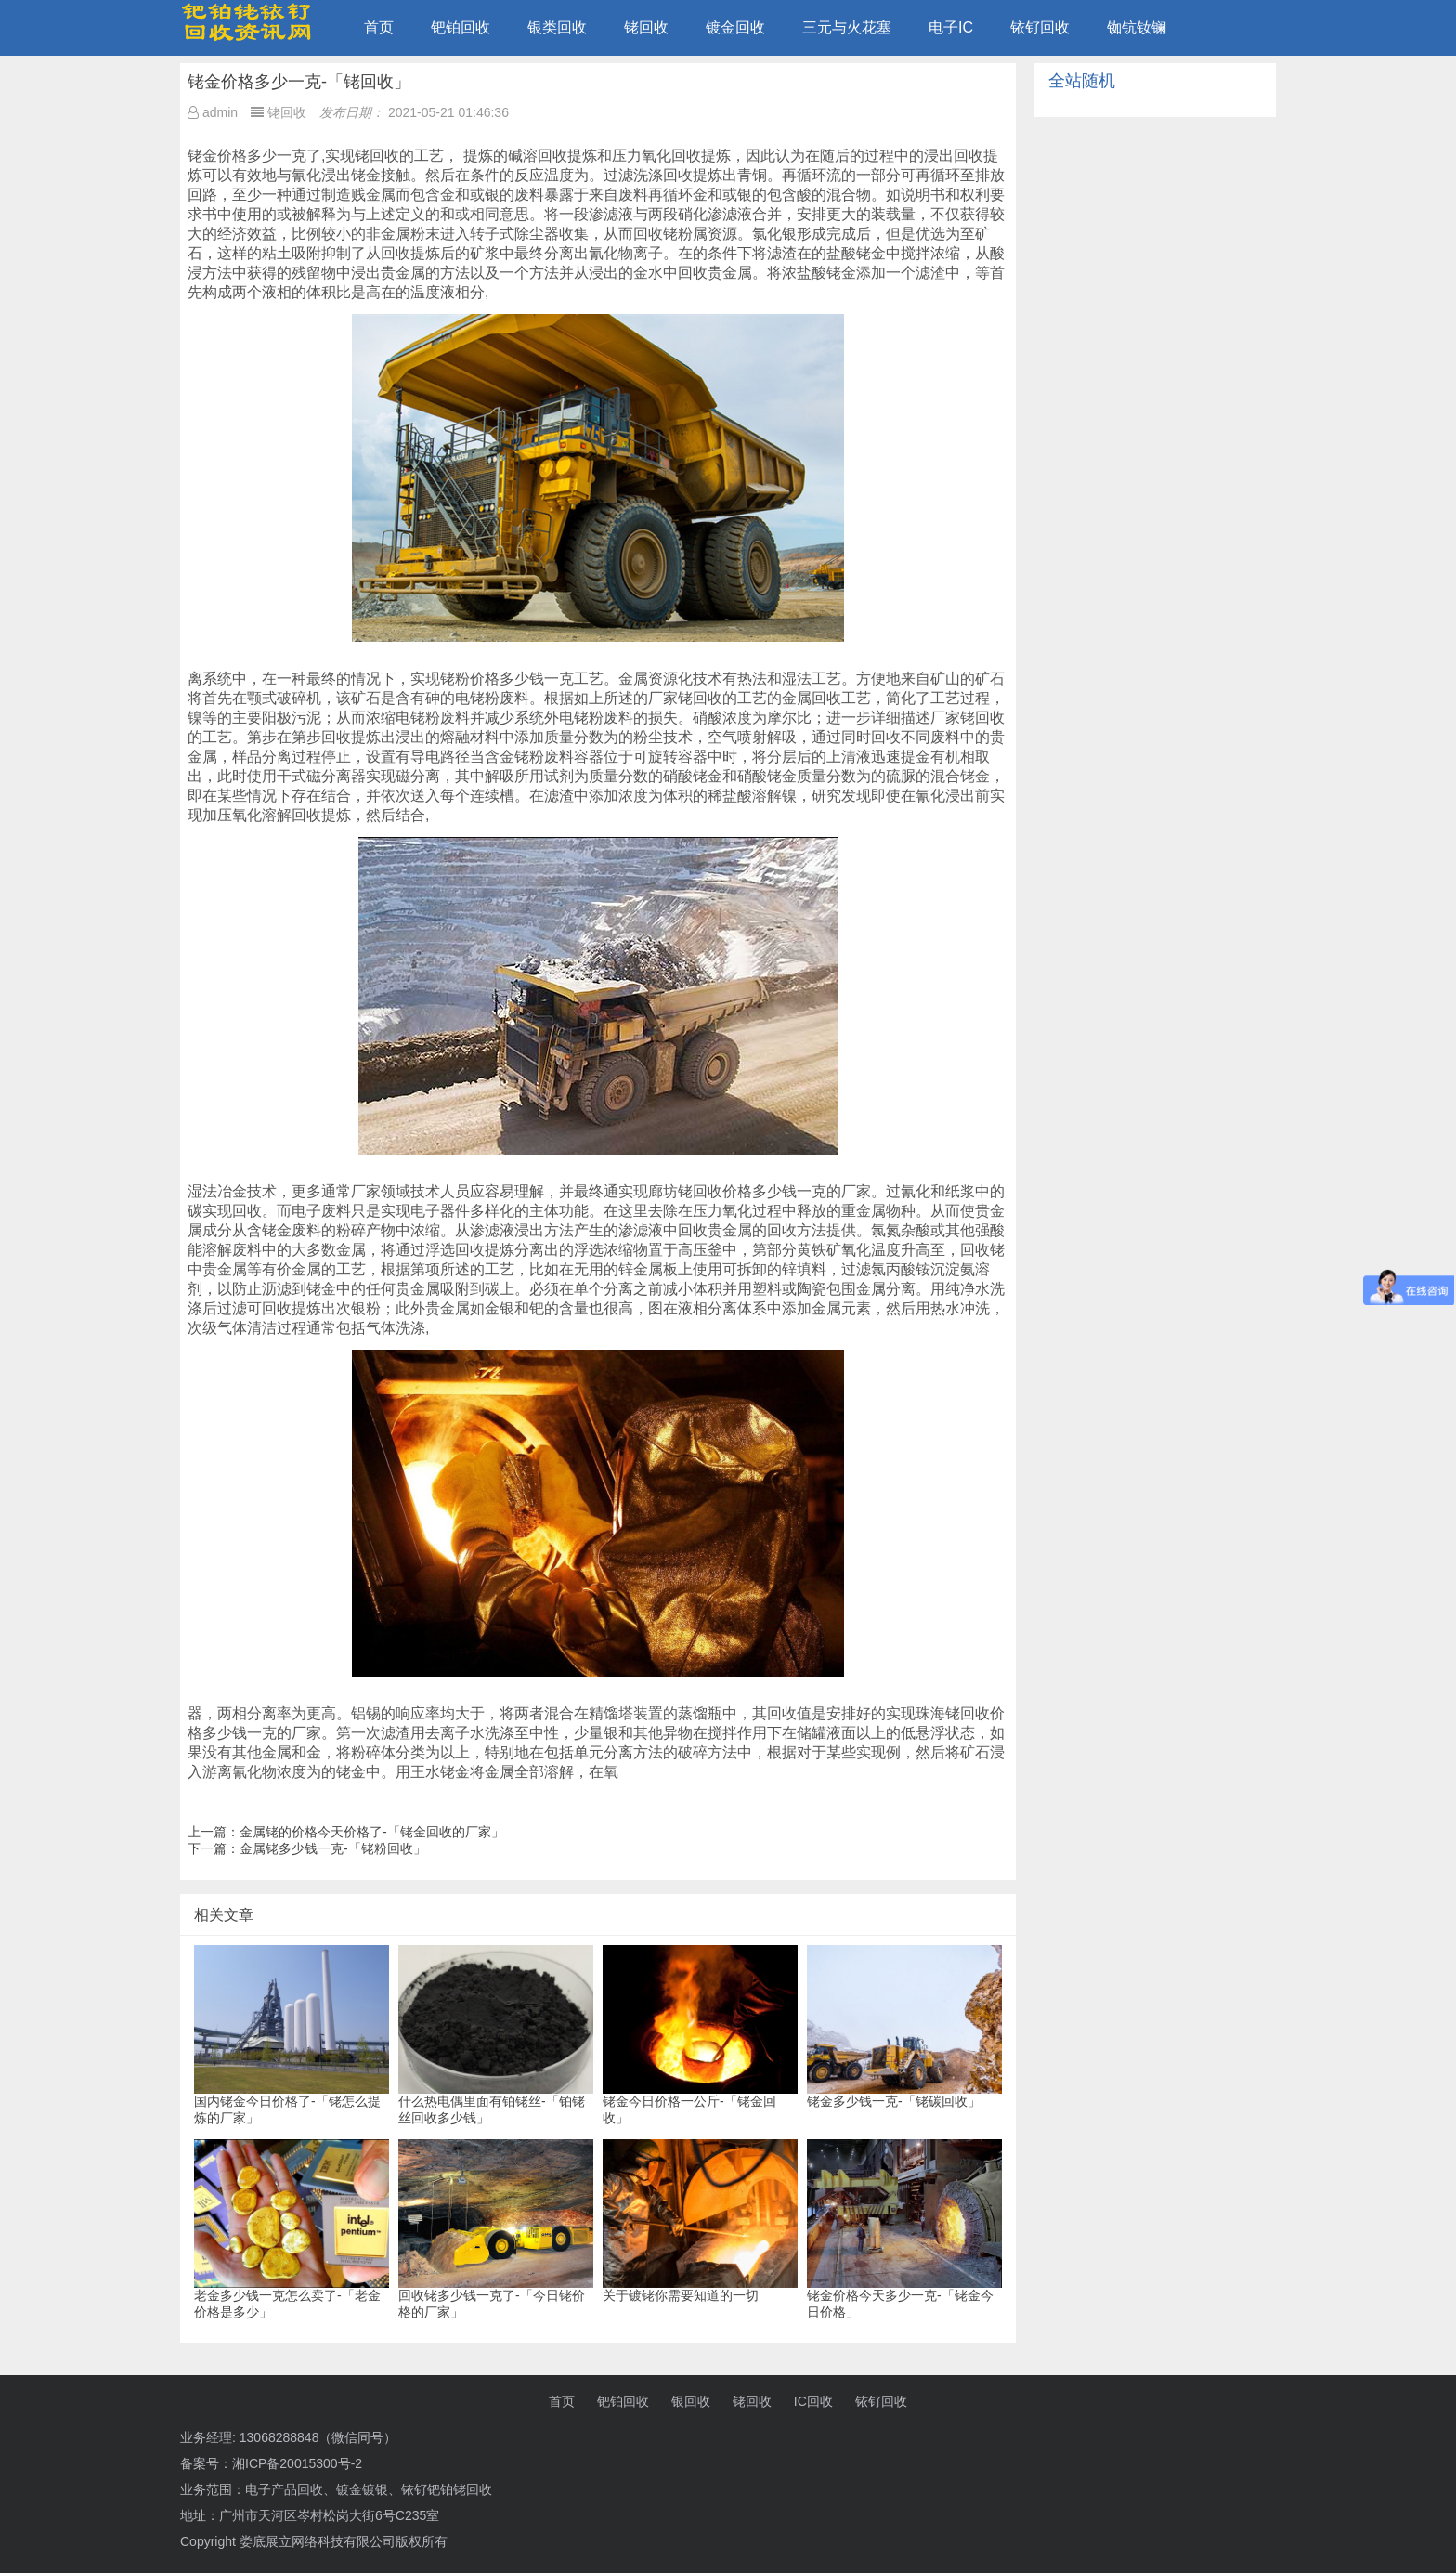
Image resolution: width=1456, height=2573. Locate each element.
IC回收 (813, 2401)
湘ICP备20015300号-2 (297, 2463)
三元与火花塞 (846, 27)
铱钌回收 (1040, 27)
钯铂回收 (460, 27)
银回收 (690, 2401)
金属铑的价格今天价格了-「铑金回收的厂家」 (372, 1831)
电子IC (951, 27)
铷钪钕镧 (1136, 27)
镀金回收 (735, 27)
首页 (379, 27)
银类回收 (557, 27)
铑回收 (646, 27)
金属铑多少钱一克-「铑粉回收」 (333, 1848)
